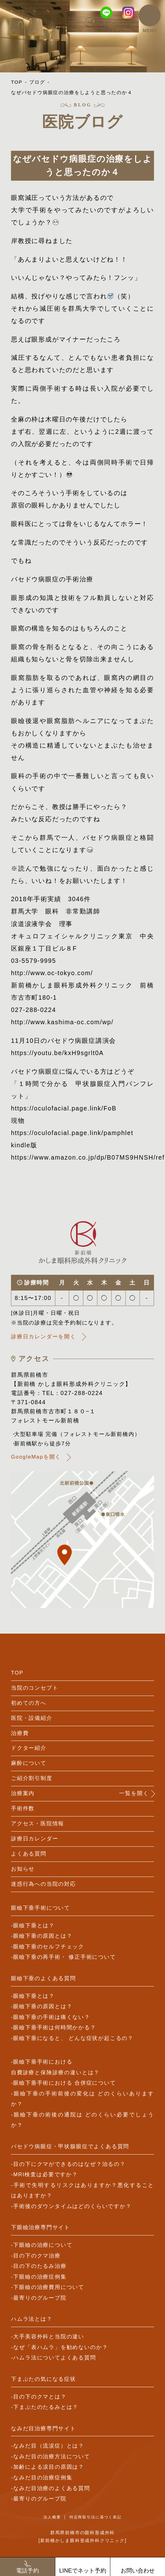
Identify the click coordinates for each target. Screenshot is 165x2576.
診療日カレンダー (34, 1839)
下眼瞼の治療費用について (48, 2287)
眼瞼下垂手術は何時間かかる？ (54, 2028)
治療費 (20, 1733)
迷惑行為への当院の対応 (43, 1884)
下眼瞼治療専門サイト (40, 2227)
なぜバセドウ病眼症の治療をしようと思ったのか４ (72, 92)
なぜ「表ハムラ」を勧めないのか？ (60, 2347)
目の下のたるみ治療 (39, 2266)
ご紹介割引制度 (31, 1778)
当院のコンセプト (34, 1688)
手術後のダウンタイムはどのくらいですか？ (72, 2206)
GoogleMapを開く (36, 1457)
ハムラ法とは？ (31, 2319)
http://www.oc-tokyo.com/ (52, 972)
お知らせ (23, 1869)
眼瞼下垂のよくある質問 (43, 1978)
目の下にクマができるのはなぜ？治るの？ (69, 2164)
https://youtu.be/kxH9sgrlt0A (57, 1052)
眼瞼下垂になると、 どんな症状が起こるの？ (73, 2038)
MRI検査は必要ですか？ (45, 2175)
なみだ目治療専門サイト (43, 2429)
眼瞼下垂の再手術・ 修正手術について (64, 1957)
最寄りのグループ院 (39, 2298)
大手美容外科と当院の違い (48, 2337)
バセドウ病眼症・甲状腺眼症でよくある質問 (70, 2146)
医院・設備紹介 (31, 1718)
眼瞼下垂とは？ (34, 1926)
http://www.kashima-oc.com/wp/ (62, 1022)
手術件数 (23, 1808)
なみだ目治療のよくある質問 (51, 2488)
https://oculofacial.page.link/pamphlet (72, 1132)
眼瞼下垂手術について (40, 1908)
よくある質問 (29, 1854)
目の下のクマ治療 (37, 2256)
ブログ (37, 82)
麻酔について (29, 1763)
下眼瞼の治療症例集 (39, 2277)
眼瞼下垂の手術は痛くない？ (51, 2017)
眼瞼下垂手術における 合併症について (64, 2083)
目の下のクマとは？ (39, 2397)
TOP (17, 82)
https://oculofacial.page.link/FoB (64, 1108)
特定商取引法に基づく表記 (95, 2517)
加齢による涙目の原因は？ (48, 2467)
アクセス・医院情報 (37, 1824)
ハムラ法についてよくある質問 (54, 2358)
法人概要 (52, 2517)
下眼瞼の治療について (42, 2245)
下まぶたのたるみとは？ (45, 2407)
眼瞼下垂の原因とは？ (42, 1936)
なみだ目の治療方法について (51, 2457)
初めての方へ (29, 1703)
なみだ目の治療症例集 (42, 2478)
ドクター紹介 (29, 1748)
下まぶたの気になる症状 (43, 2379)
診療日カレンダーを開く (43, 1337)
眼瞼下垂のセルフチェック (48, 1947)
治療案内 (23, 1793)
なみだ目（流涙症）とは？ (48, 2446)
